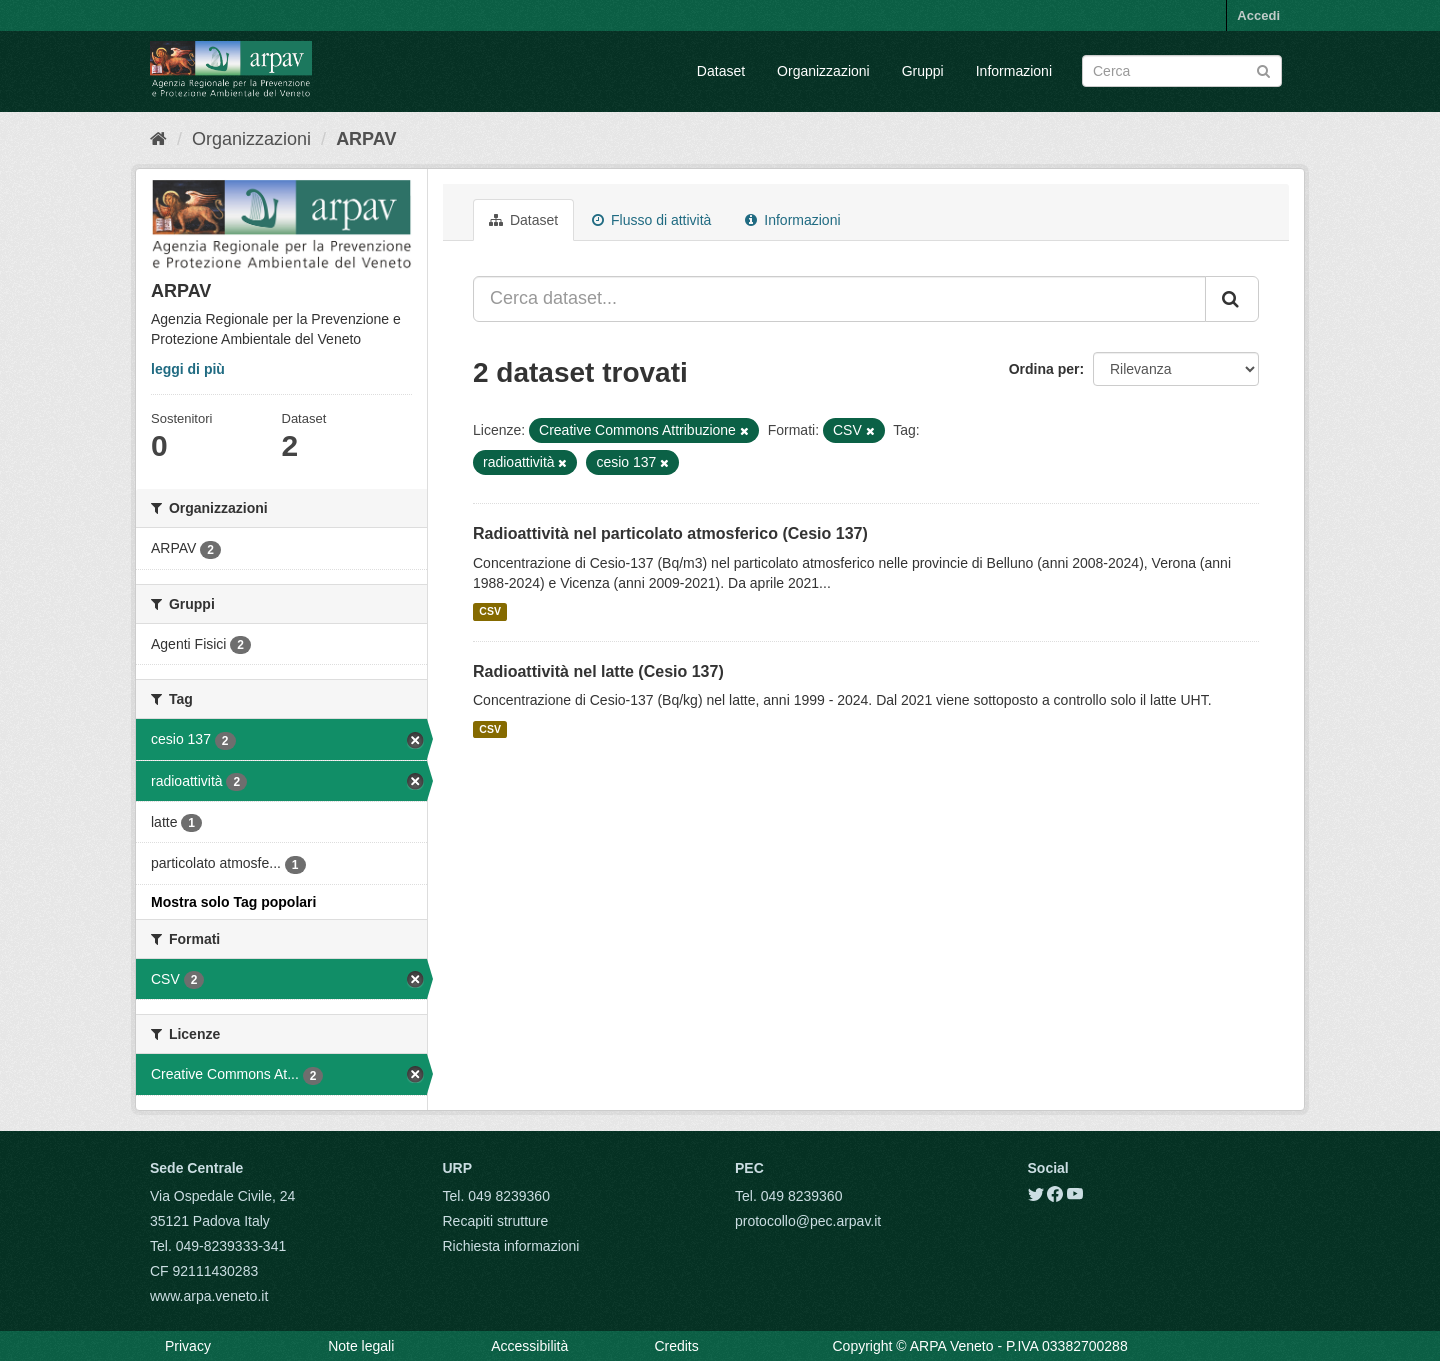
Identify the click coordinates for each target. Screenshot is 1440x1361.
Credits (676, 1346)
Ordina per (1044, 369)
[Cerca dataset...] (839, 299)
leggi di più (188, 369)
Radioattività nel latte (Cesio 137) (598, 671)
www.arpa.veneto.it (209, 1296)
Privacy (188, 1346)
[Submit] (1263, 69)
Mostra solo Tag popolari (233, 902)
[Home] (158, 139)
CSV (490, 612)
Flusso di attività (651, 220)
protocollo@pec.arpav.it (808, 1221)
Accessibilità (529, 1346)
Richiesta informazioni (511, 1246)
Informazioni (1014, 71)
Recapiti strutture (496, 1221)
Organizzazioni (823, 71)
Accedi (1258, 15)
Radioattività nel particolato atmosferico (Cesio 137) (670, 533)
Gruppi (923, 71)
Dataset (721, 71)
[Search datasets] (1182, 71)
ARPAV (366, 139)
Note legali (361, 1346)
